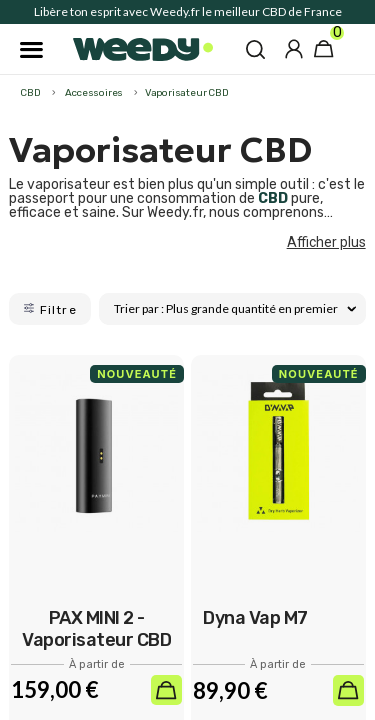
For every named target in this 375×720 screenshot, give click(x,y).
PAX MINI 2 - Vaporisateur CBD (96, 629)
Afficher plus (326, 242)
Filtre (49, 309)
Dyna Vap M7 (255, 618)
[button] (255, 49)
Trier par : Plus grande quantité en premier (235, 308)
